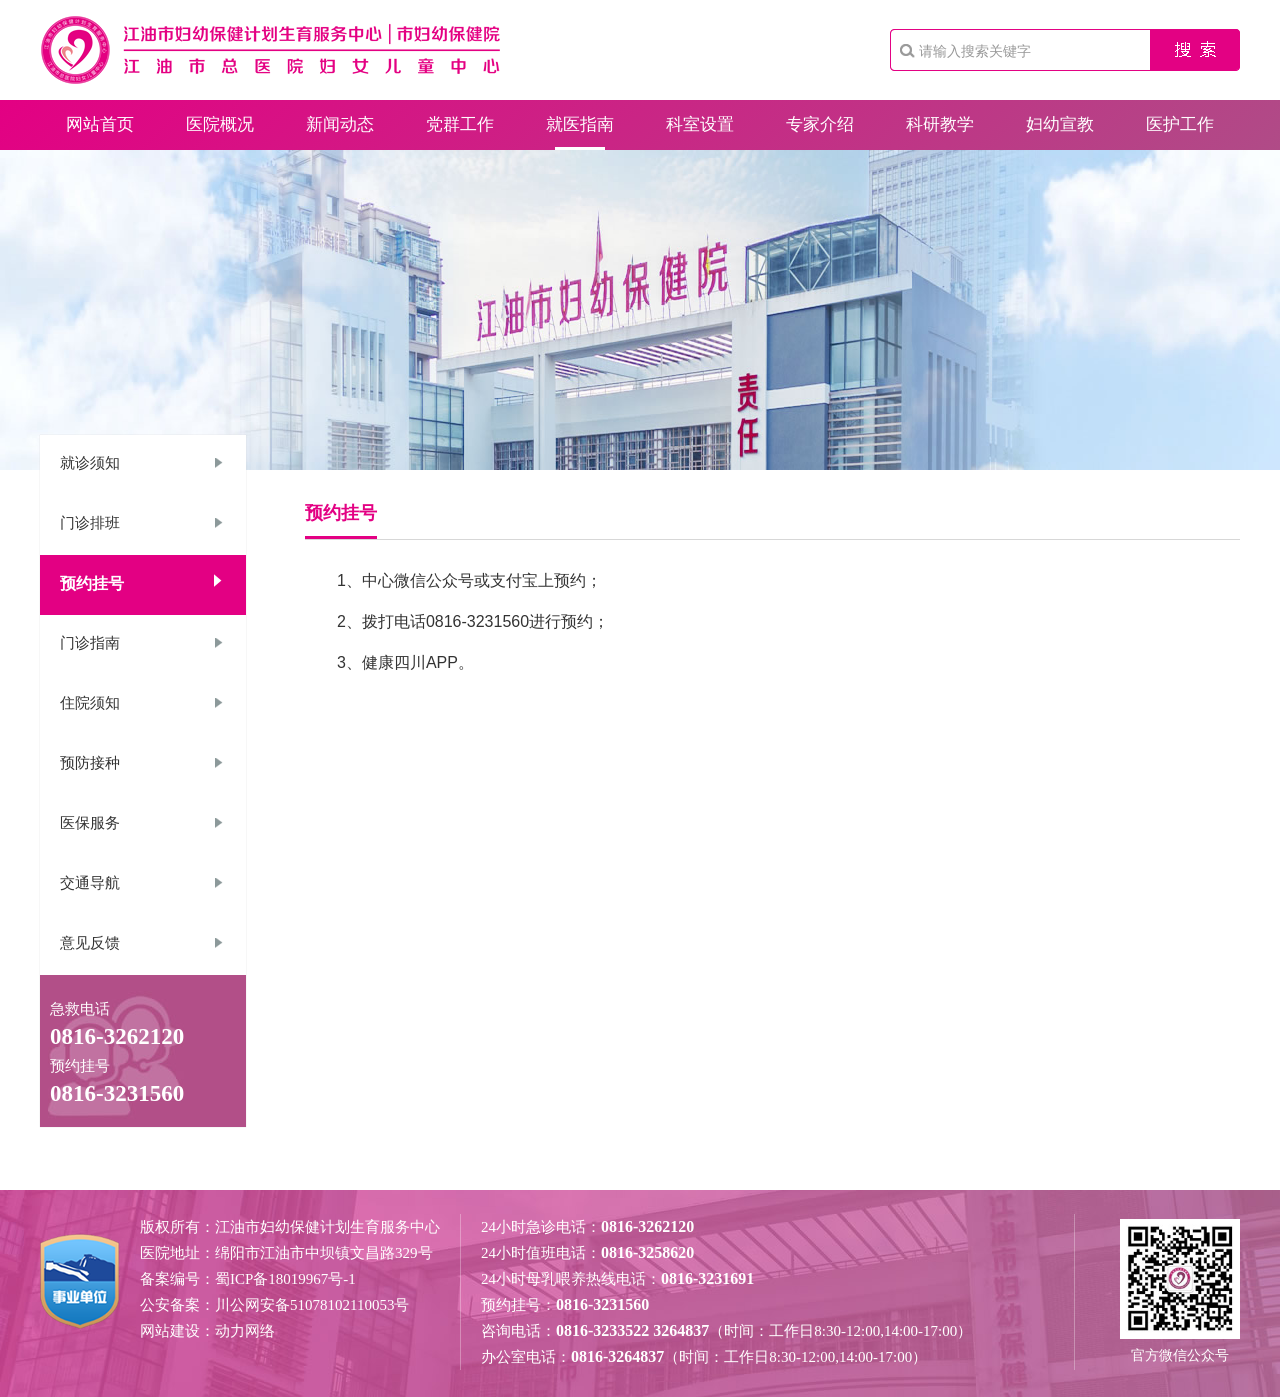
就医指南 (580, 124)
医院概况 (220, 124)
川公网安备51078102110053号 (312, 1305)
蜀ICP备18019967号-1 (285, 1279)
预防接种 (90, 763)
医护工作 (1180, 124)
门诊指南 (90, 643)
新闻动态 (340, 124)
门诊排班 (90, 523)
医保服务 (90, 823)
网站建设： (177, 1331)
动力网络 (245, 1331)
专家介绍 (820, 124)
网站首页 (100, 124)
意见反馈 (90, 943)
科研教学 (940, 124)
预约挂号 (92, 583)
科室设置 (700, 124)
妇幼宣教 (1060, 124)
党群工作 (460, 124)
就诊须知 (90, 463)
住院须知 (90, 703)
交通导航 (90, 883)
